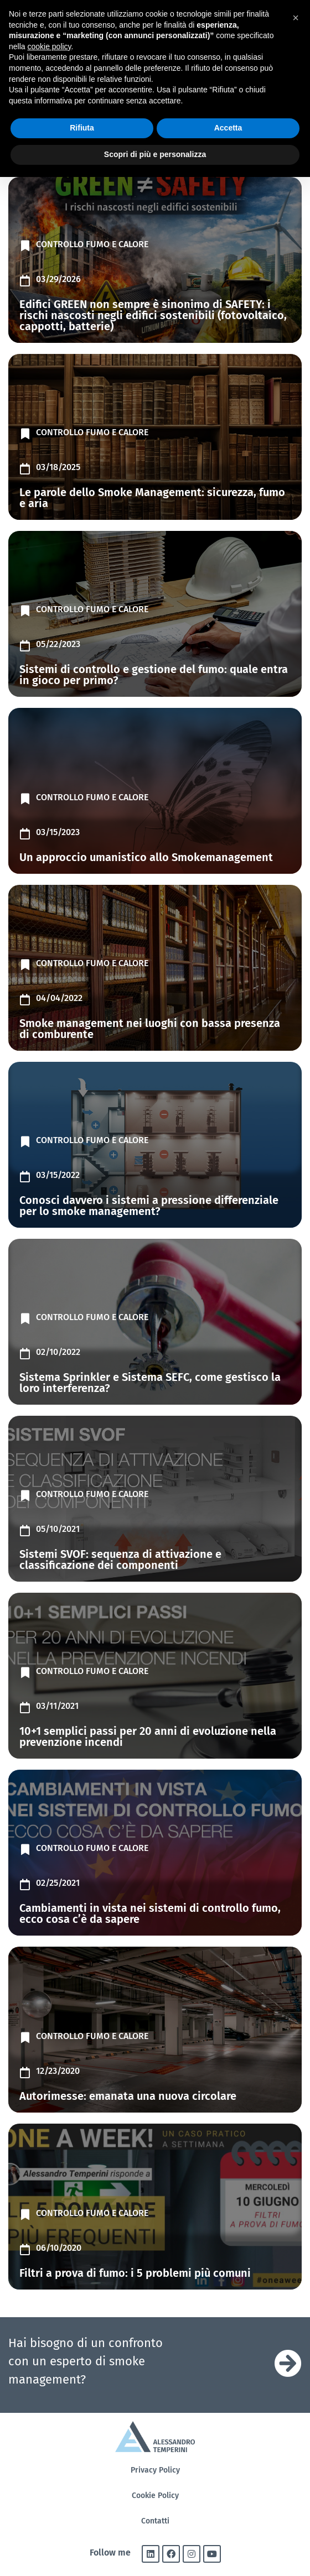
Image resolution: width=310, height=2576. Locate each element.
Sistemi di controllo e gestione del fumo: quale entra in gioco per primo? (153, 675)
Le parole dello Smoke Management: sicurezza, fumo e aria (152, 498)
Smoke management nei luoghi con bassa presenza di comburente (149, 1028)
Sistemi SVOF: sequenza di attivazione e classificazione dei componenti (120, 1559)
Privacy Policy (155, 2470)
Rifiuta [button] (82, 127)
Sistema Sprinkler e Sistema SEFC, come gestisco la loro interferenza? (150, 1382)
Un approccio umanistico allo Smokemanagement (146, 857)
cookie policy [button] (49, 46)
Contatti (155, 2521)
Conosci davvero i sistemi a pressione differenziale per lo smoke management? (148, 1205)
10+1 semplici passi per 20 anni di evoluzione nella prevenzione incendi (147, 1736)
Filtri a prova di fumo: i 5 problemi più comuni (135, 2273)
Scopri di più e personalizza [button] (155, 154)
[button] (295, 18)
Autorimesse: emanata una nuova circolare (127, 2096)
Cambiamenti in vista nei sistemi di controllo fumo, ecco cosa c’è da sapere (150, 1913)
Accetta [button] (228, 127)
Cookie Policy (155, 2495)
